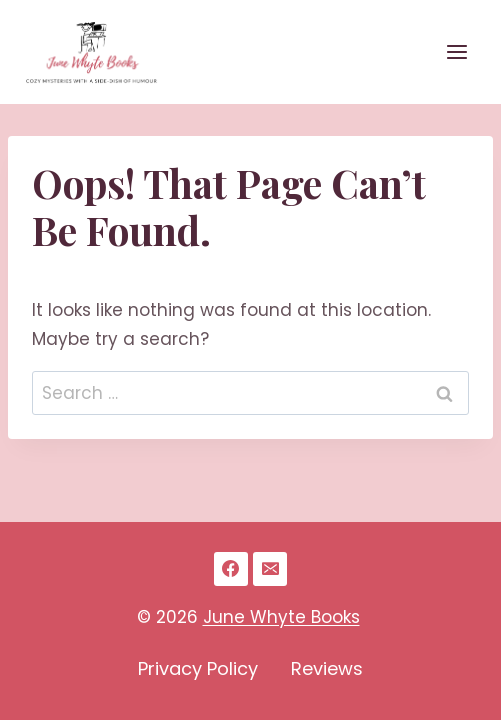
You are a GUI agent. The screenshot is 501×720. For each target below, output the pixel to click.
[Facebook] (231, 569)
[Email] (270, 569)
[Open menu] (456, 51)
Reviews (327, 668)
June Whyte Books (281, 617)
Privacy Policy (198, 668)
